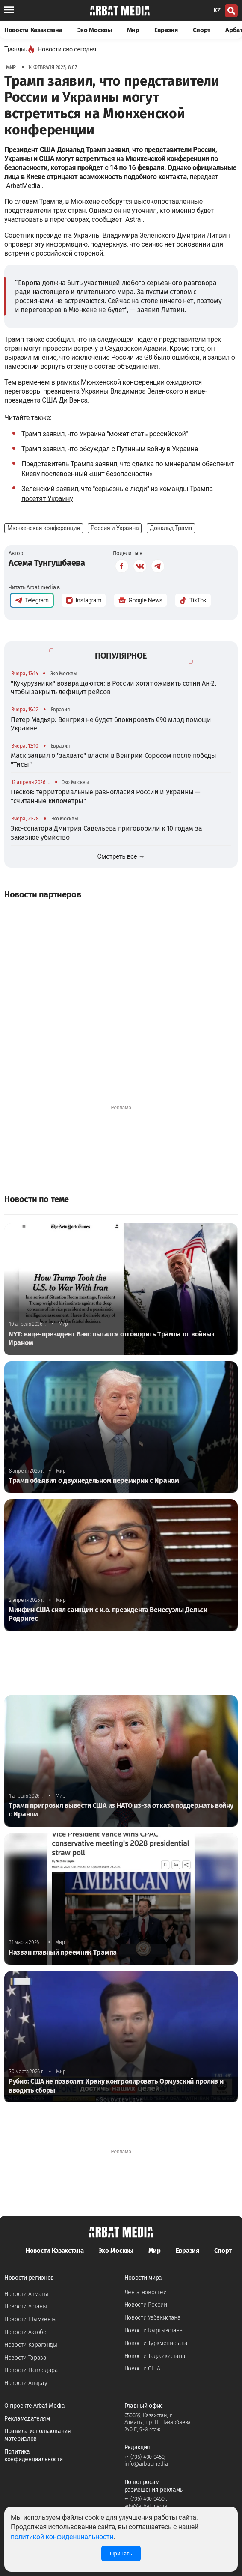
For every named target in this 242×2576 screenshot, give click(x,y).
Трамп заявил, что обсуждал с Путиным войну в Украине (109, 449)
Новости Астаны (25, 2306)
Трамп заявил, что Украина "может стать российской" (104, 434)
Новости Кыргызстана (153, 2330)
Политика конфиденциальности (33, 2455)
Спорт (202, 30)
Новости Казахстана (33, 30)
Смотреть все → (121, 856)
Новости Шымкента (30, 2319)
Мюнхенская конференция (43, 528)
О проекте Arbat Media (34, 2405)
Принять (121, 2553)
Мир (133, 30)
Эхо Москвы (94, 30)
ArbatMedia (23, 186)
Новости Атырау (25, 2383)
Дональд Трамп (171, 528)
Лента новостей (145, 2292)
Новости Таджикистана (155, 2356)
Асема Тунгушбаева (47, 563)
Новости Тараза (25, 2357)
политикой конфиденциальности (62, 2537)
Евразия (166, 30)
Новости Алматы (26, 2294)
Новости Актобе (25, 2332)
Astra (133, 219)
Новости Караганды (30, 2345)
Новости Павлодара (31, 2370)
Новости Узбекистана (152, 2317)
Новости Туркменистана (156, 2343)
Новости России (145, 2304)
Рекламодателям (27, 2418)
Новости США (142, 2368)
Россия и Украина (115, 528)
